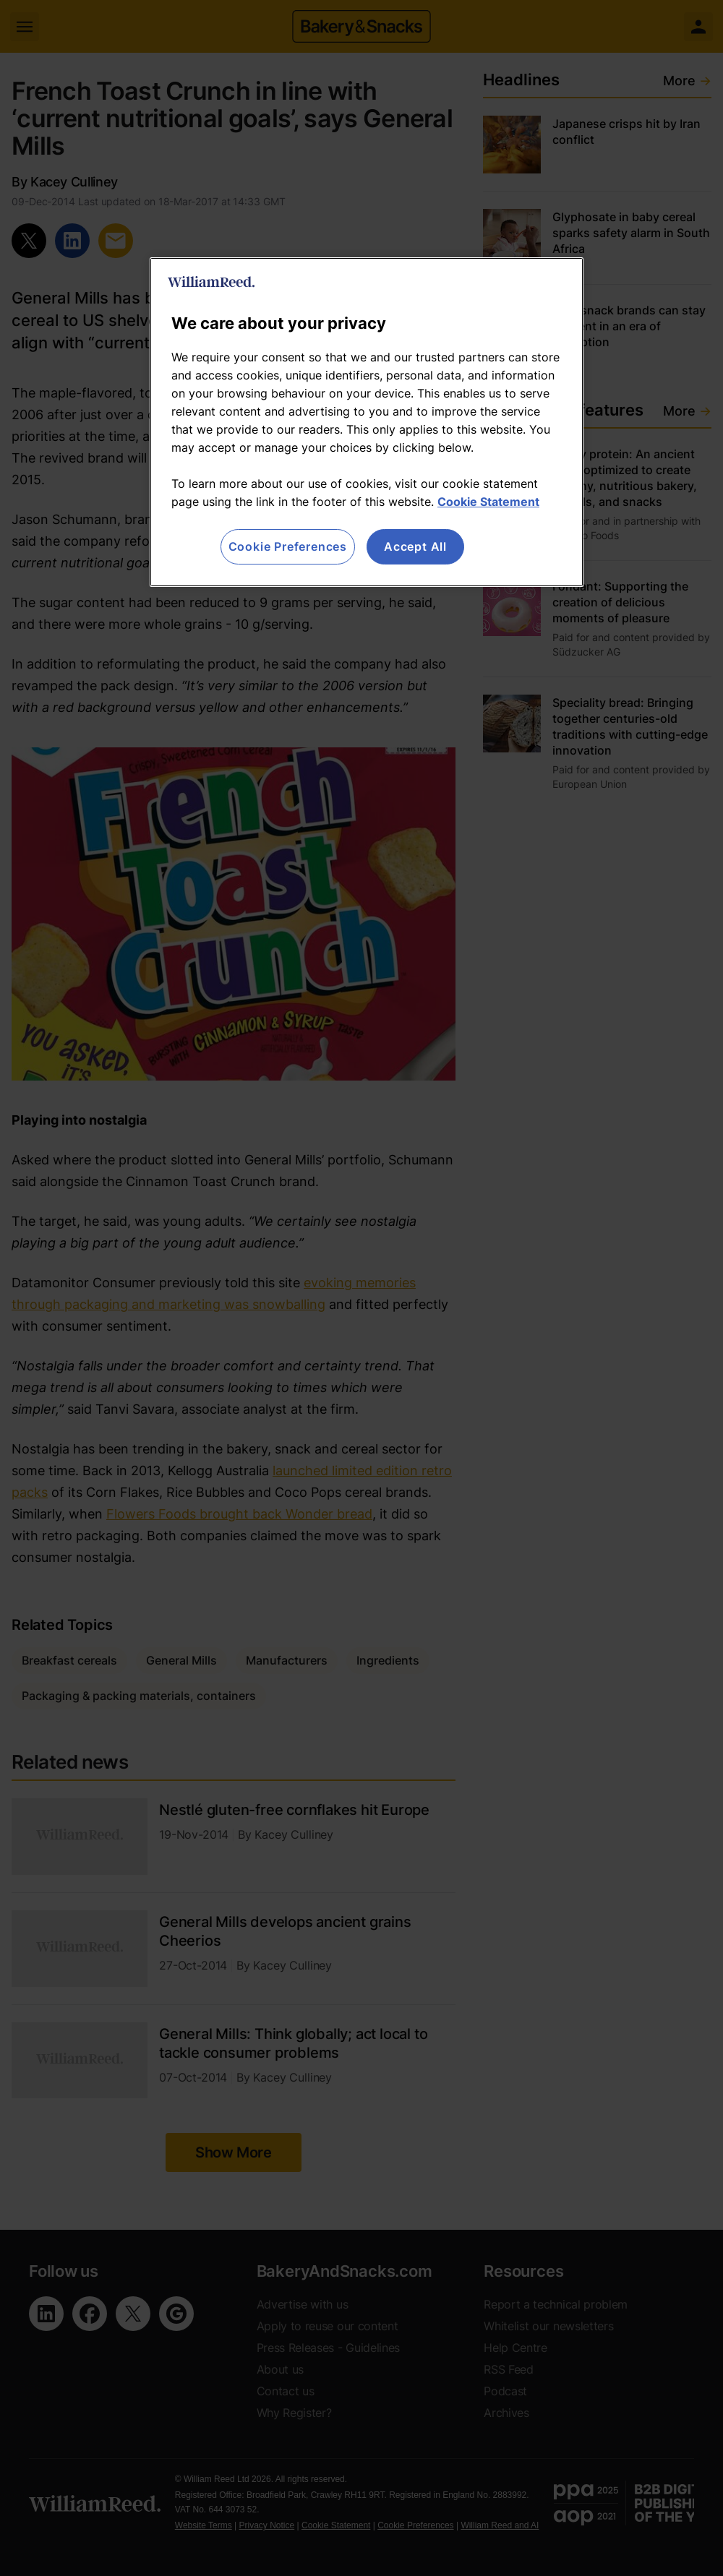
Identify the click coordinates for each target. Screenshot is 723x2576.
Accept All (415, 546)
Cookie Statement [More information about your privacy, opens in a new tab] (488, 501)
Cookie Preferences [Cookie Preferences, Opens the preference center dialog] (287, 546)
